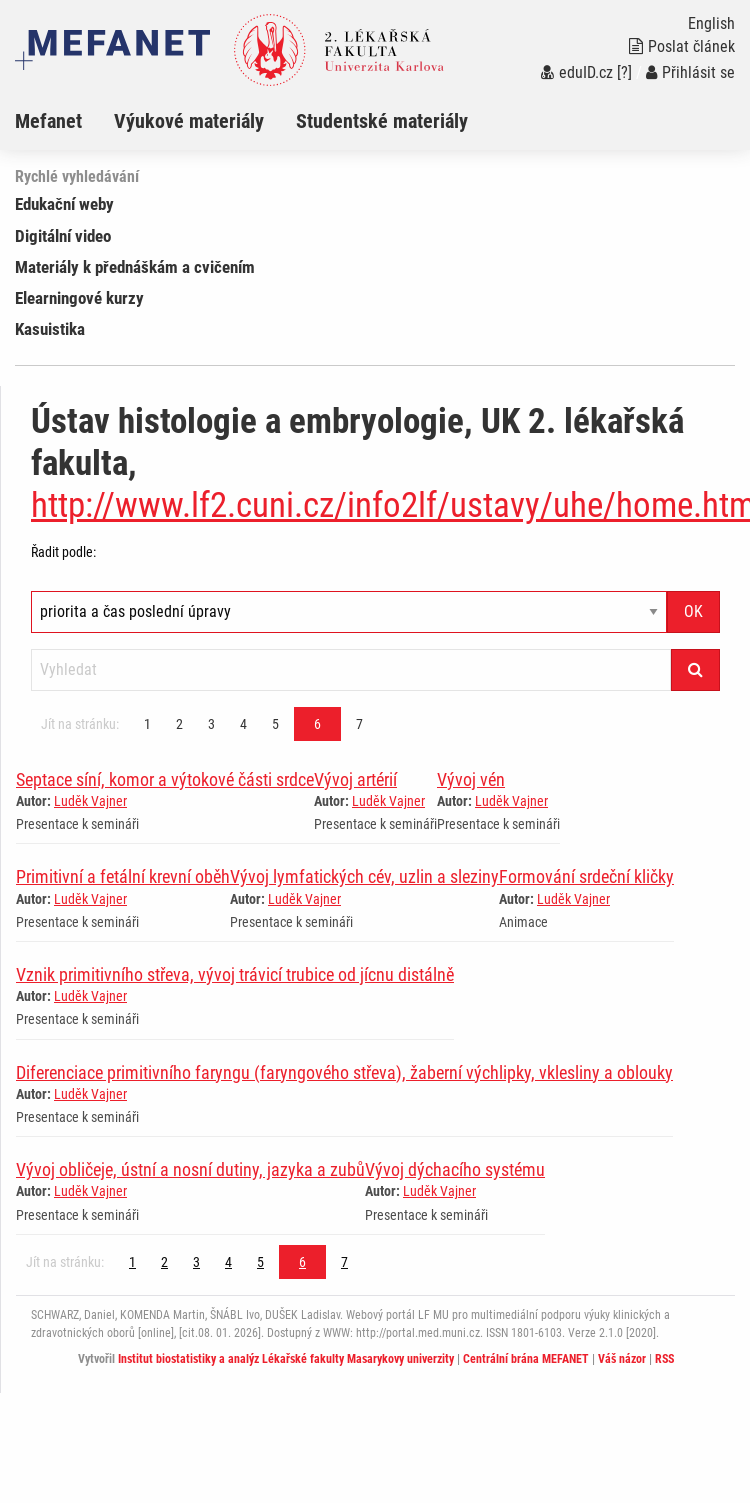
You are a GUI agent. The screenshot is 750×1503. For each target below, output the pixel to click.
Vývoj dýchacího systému (455, 1169)
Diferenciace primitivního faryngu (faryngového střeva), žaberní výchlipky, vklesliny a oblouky (344, 1072)
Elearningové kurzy (79, 298)
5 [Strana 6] (275, 724)
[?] (624, 72)
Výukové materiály (189, 121)
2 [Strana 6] (179, 724)
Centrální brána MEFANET (526, 1359)
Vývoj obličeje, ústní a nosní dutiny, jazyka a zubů (190, 1169)
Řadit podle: (63, 552)
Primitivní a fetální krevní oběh (123, 876)
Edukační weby (64, 204)
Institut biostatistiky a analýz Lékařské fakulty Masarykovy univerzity (286, 1359)
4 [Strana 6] (243, 724)
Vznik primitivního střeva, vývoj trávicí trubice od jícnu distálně (235, 974)
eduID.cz (577, 72)
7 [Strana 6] (359, 724)
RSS (664, 1359)
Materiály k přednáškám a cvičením (135, 267)
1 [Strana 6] (147, 724)
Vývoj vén (471, 779)
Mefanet (48, 121)
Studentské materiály (382, 121)
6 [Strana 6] (317, 724)
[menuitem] (64, 121)
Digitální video (63, 236)
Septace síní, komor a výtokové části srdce (165, 779)
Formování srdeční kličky (586, 876)
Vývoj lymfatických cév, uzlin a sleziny (364, 876)
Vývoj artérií (355, 779)
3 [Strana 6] (211, 724)
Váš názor (622, 1359)
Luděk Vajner (90, 801)
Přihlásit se (690, 72)
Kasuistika (50, 329)
